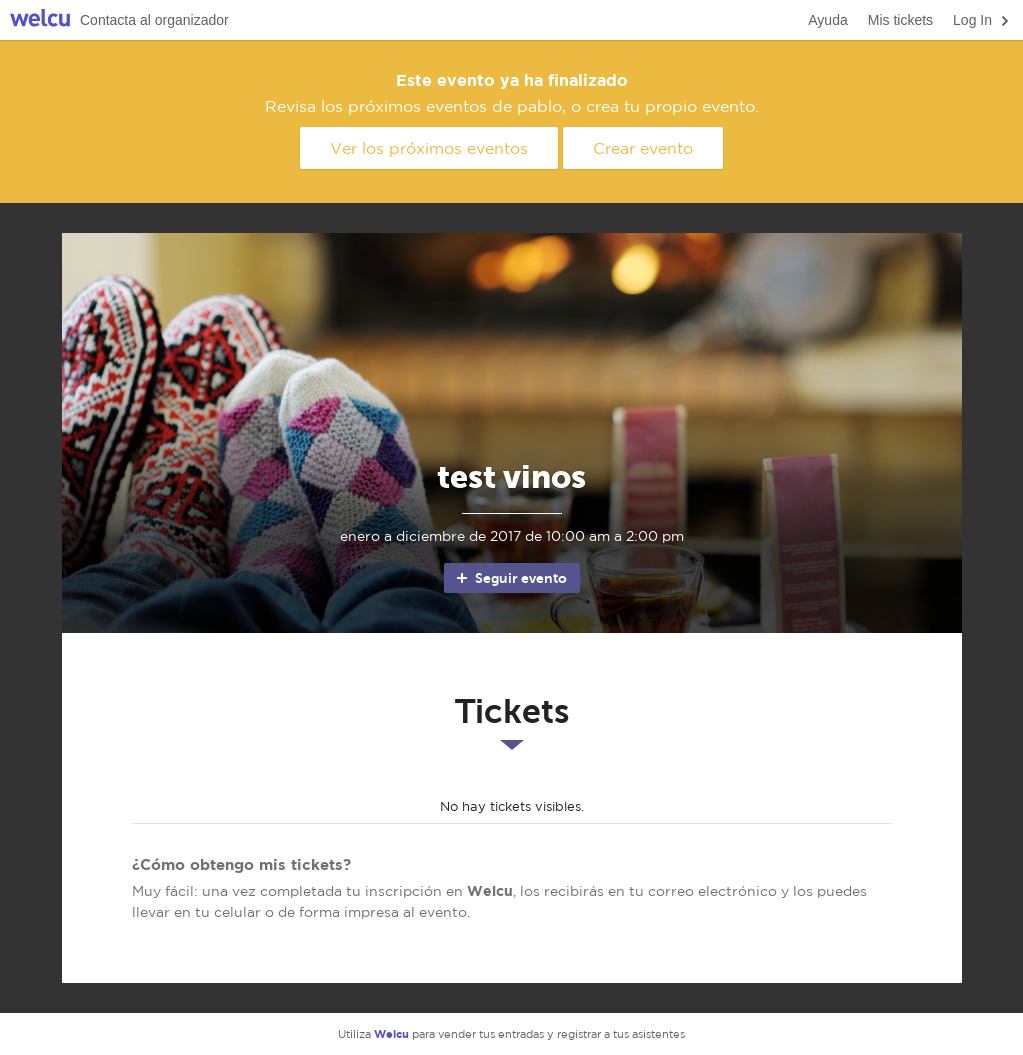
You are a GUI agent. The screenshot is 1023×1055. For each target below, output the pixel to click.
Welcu (40, 20)
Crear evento (643, 148)
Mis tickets (900, 20)
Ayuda (827, 20)
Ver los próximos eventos (429, 148)
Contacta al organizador (154, 20)
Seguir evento (510, 578)
